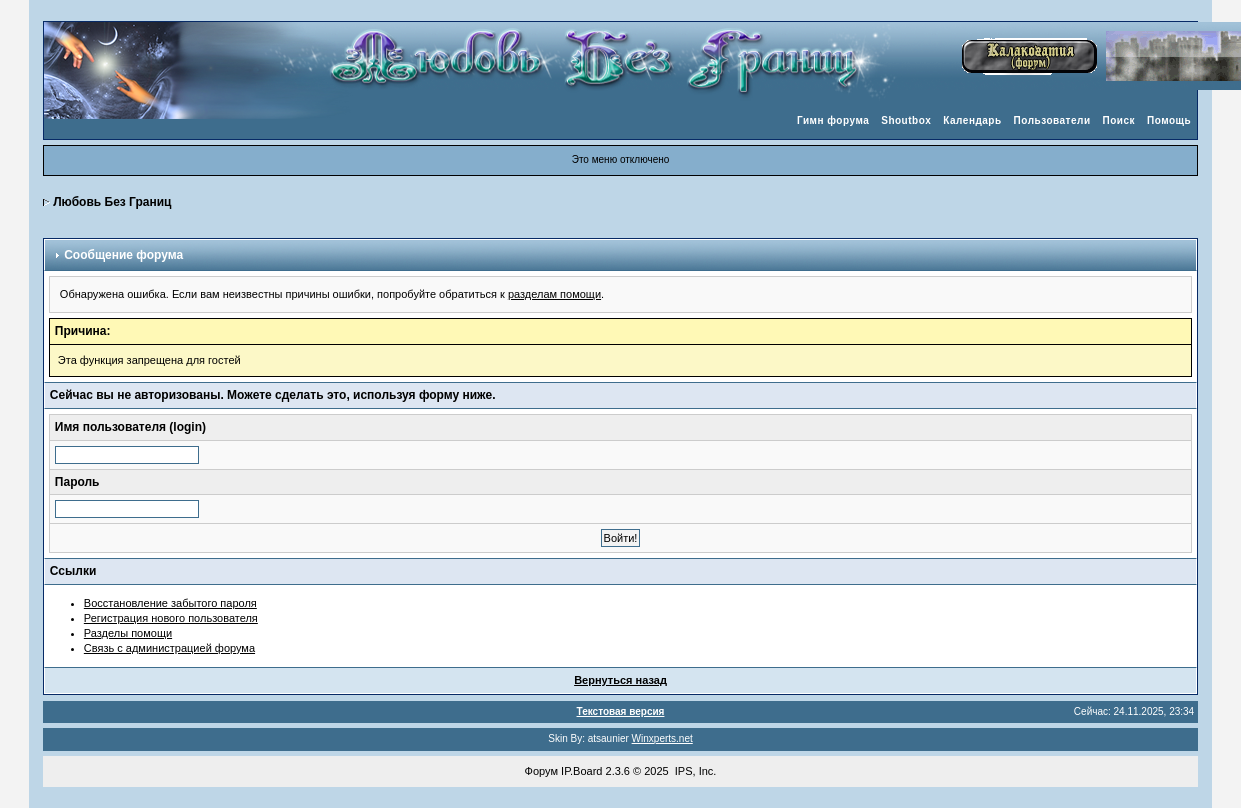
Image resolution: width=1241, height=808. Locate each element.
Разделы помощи (128, 633)
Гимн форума (833, 120)
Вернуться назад (620, 680)
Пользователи (1052, 120)
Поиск (1119, 120)
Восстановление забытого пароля (170, 603)
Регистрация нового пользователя (171, 618)
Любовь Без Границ (112, 202)
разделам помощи (554, 294)
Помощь (1169, 120)
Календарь (972, 120)
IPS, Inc (694, 771)
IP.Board (581, 771)
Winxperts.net (662, 738)
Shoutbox (906, 120)
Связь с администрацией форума (169, 648)
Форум (541, 771)
